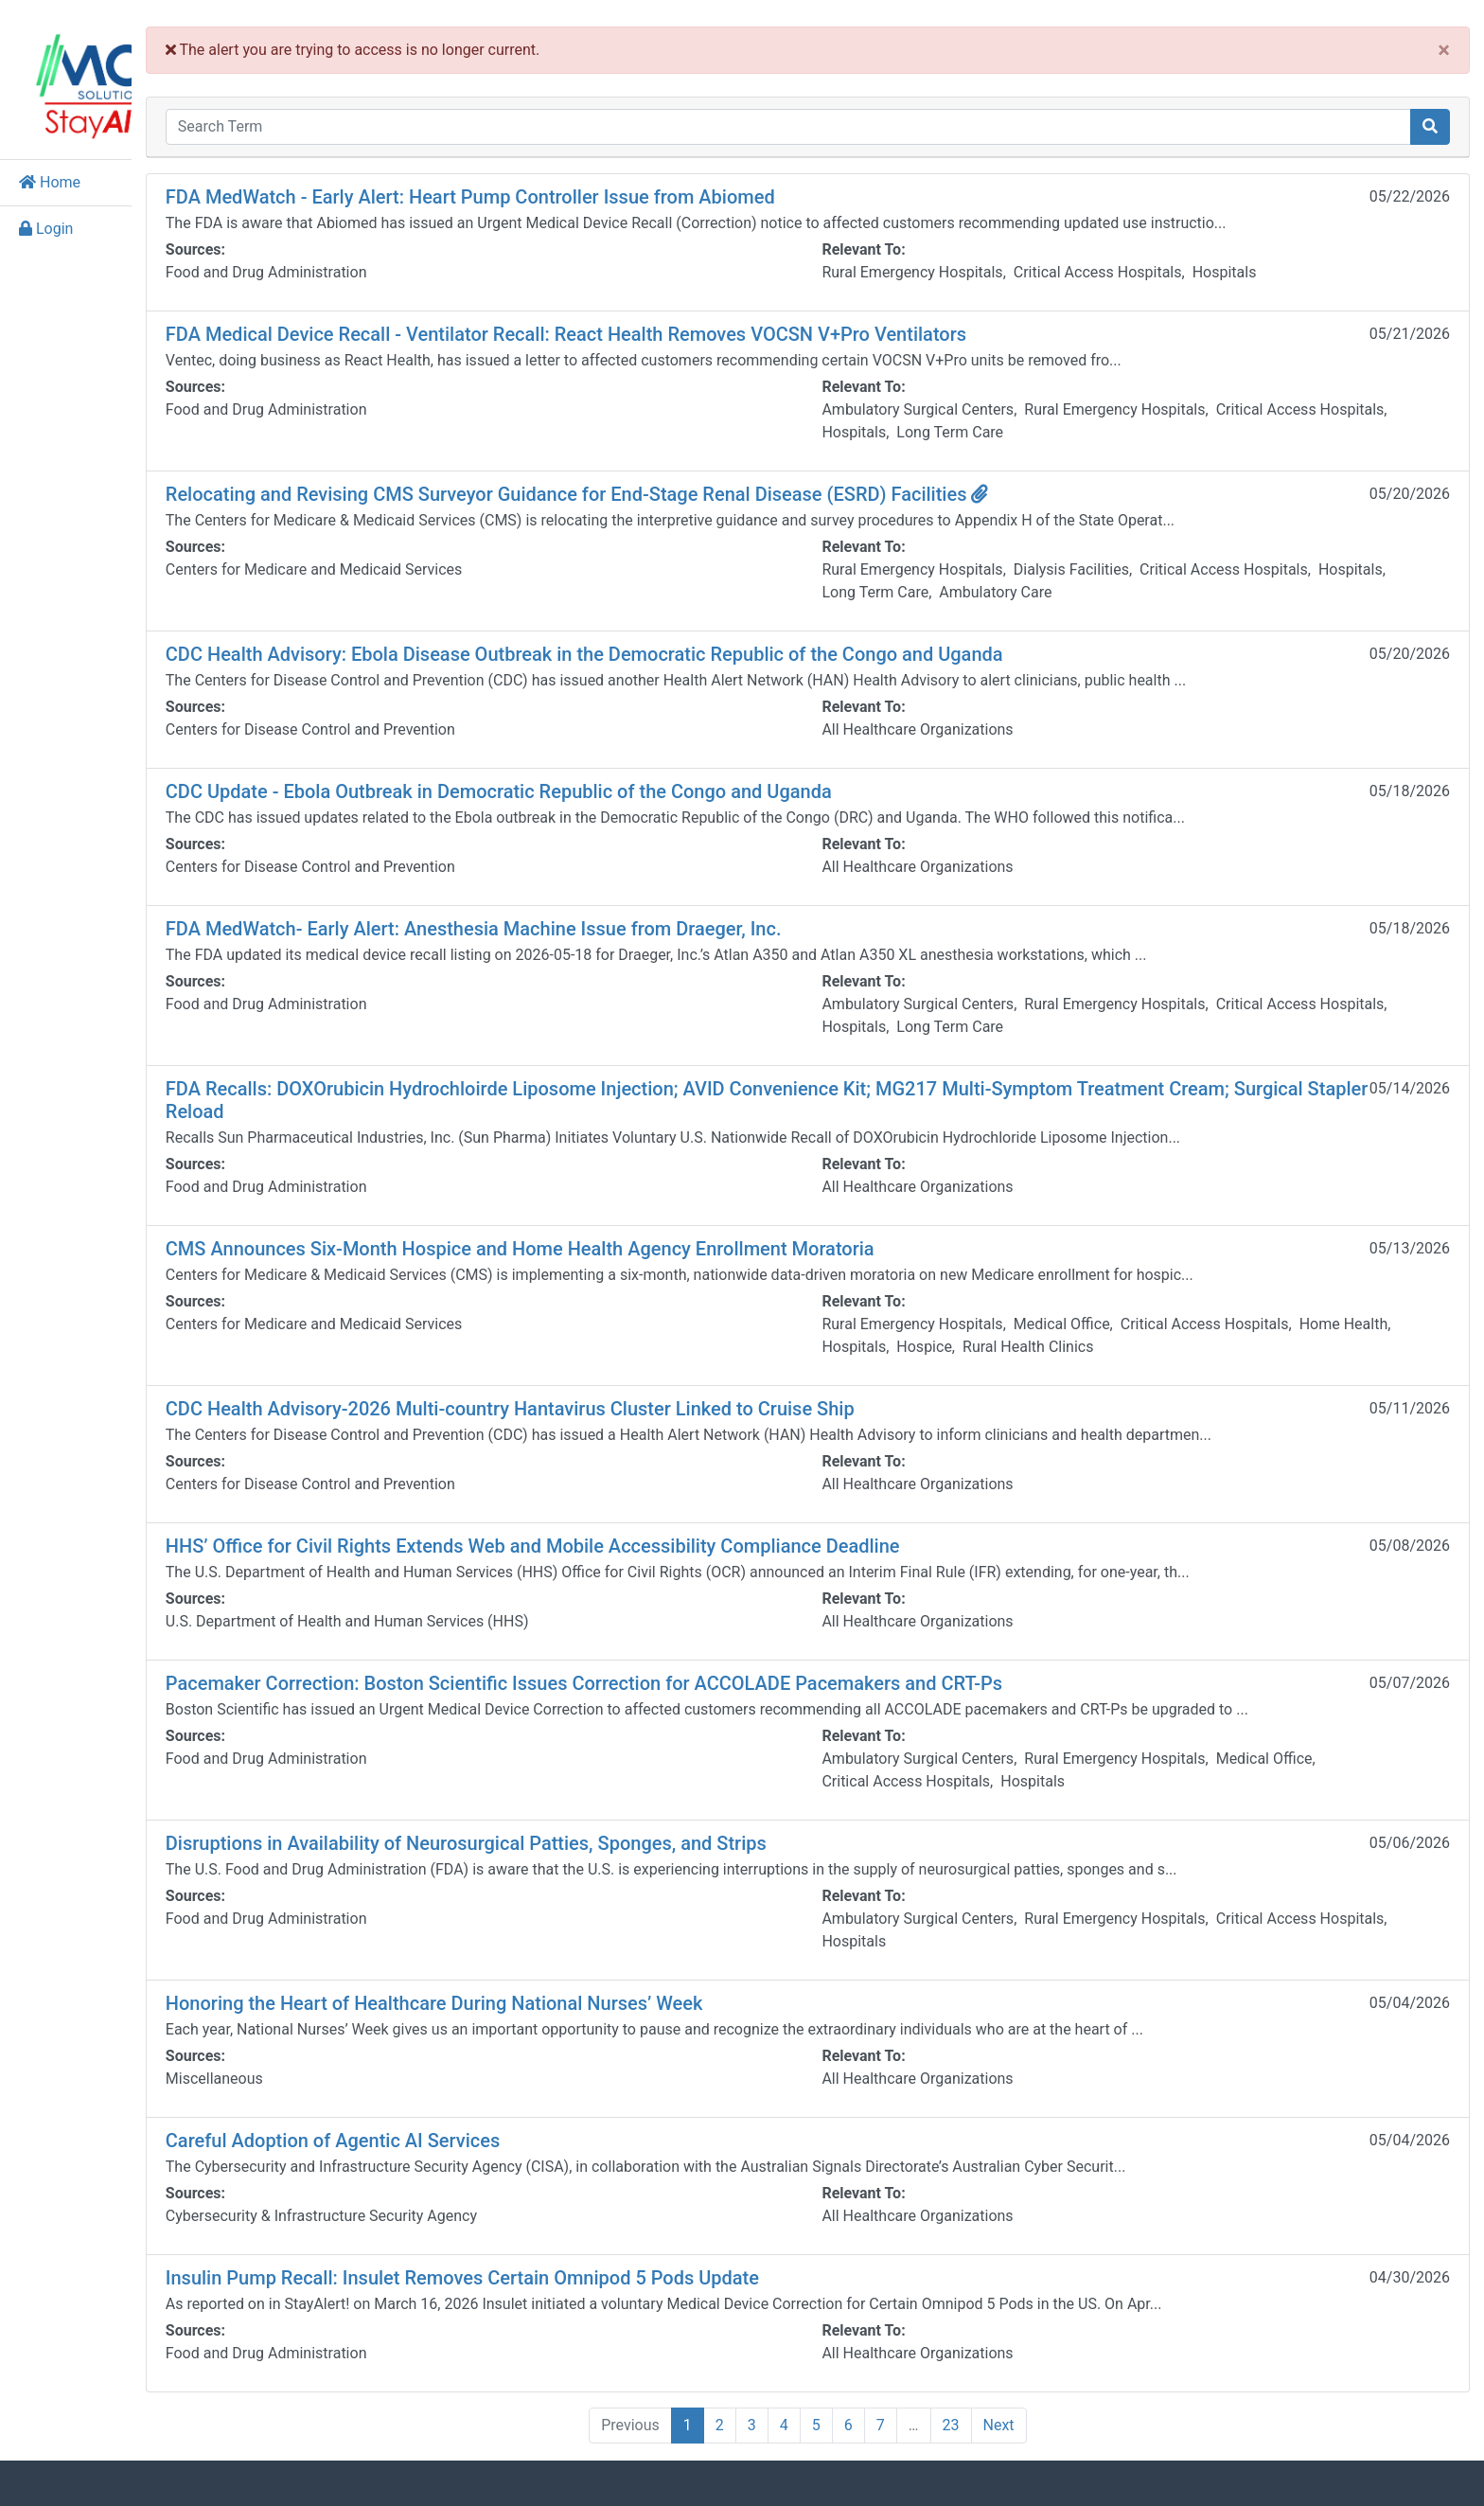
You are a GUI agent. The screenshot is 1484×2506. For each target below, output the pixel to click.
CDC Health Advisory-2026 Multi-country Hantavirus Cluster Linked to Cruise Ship (615, 1397)
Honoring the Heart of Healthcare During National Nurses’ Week (539, 1992)
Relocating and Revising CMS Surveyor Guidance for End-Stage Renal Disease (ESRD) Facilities (682, 482)
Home (49, 171)
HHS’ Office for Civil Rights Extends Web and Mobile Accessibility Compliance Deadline (638, 1534)
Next (1051, 2414)
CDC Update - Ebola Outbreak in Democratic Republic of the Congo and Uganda (604, 780)
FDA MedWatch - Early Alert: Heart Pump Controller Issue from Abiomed (575, 185)
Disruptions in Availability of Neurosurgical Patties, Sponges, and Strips (571, 1832)
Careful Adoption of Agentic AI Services (438, 2129)
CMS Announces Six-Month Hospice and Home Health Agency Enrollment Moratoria (625, 1237)
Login (46, 217)
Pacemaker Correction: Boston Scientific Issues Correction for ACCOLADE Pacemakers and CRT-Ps (689, 1672)
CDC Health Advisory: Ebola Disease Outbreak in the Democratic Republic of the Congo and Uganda (689, 642)
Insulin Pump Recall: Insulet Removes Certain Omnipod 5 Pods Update (567, 2266)
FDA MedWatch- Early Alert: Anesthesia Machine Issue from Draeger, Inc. (579, 917)
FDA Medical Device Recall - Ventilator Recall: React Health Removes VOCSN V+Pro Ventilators (671, 322)
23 (1003, 2414)
